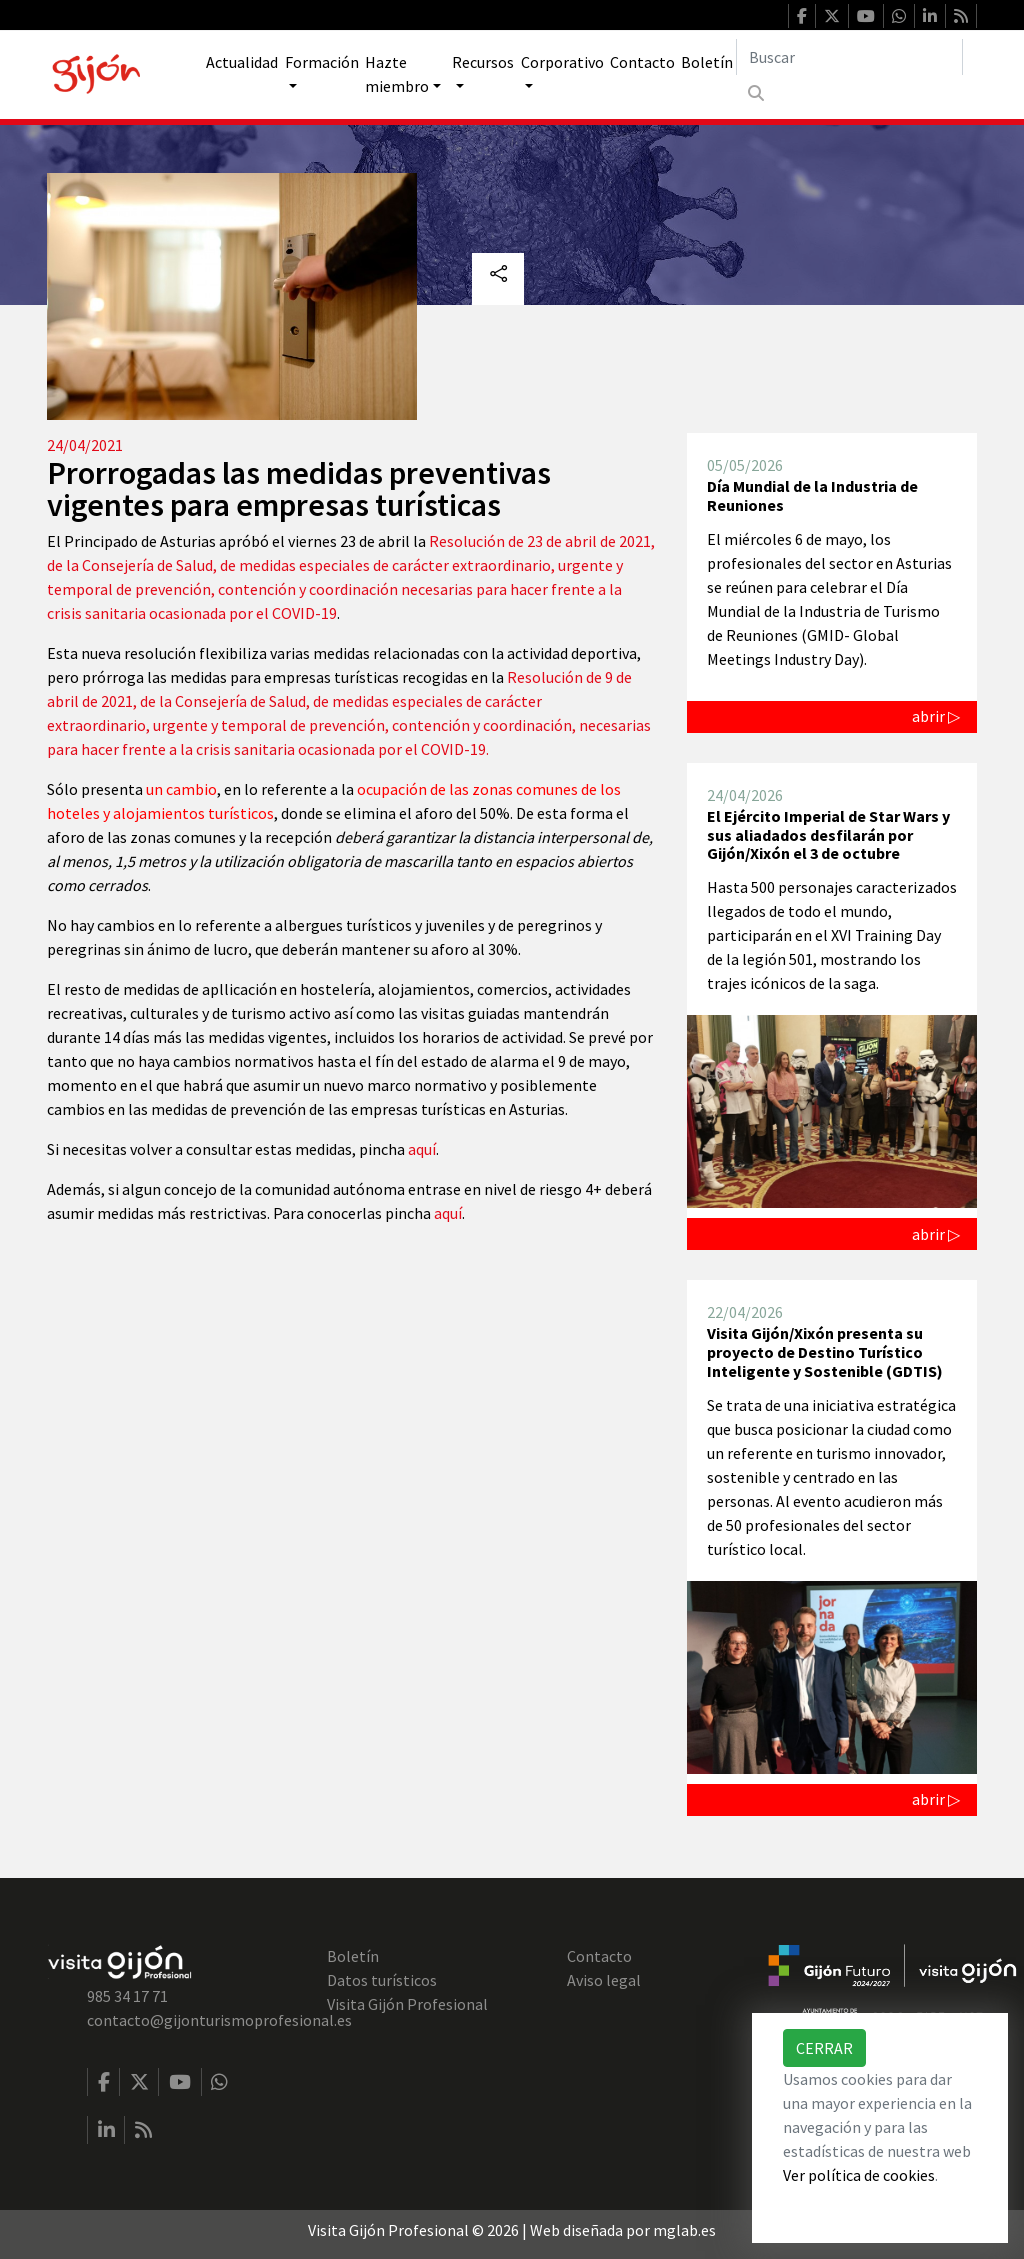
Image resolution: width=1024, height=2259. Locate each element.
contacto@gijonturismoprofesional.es (219, 2020)
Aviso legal (604, 1980)
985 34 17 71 (127, 1996)
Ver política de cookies (859, 2175)
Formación (322, 62)
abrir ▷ (936, 716)
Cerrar (824, 2048)
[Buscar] (849, 57)
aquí (422, 1149)
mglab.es (684, 2230)
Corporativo (562, 62)
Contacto (642, 62)
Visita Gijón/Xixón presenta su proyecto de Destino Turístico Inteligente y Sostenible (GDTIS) (825, 1351)
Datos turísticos (382, 1980)
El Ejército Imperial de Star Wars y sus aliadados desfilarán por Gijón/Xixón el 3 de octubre (828, 834)
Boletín (707, 62)
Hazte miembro (397, 74)
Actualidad (242, 62)
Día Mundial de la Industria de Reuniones (812, 495)
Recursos (483, 62)
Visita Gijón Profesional (407, 2004)
